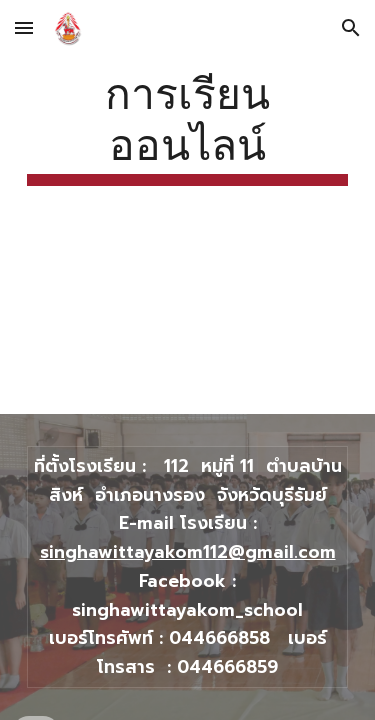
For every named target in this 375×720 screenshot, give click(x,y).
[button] (24, 27)
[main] (188, 125)
